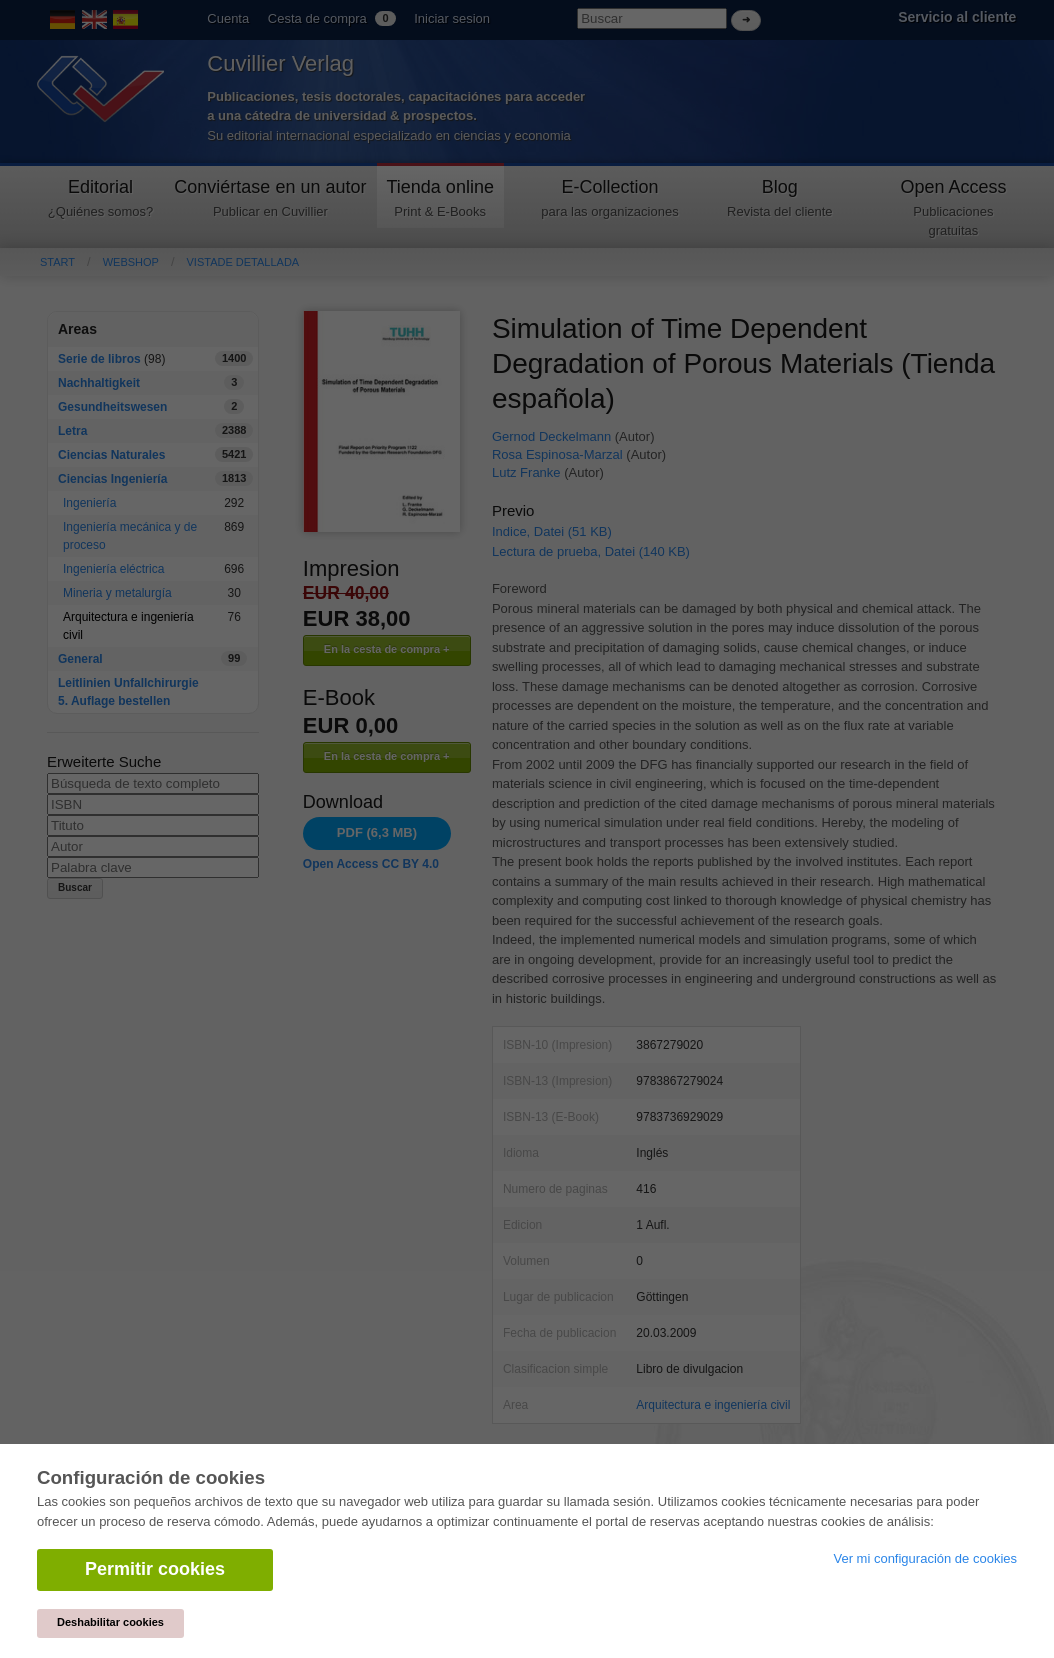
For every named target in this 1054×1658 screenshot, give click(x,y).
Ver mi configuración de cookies (925, 1558)
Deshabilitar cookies (110, 1622)
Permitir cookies (155, 1569)
